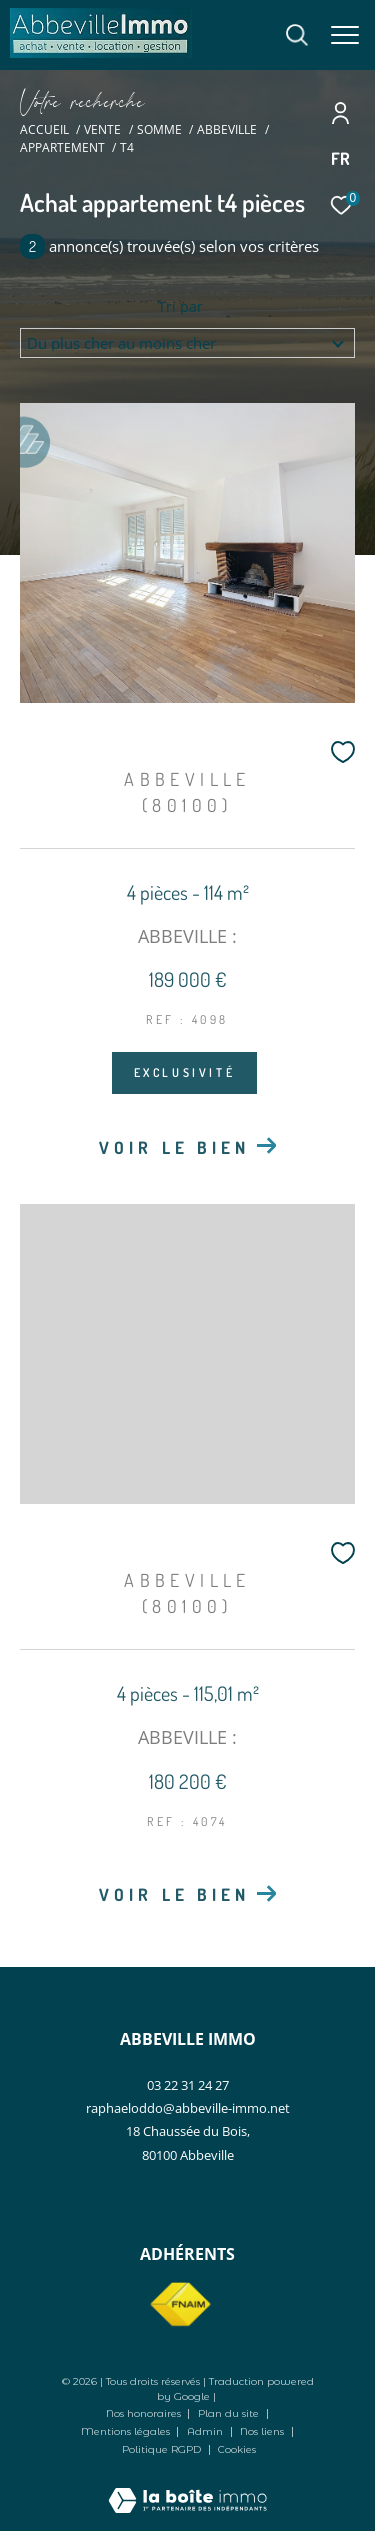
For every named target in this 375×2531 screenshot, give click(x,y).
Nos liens (263, 2431)
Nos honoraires (143, 2413)
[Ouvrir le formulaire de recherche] (297, 35)
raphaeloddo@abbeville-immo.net (188, 2108)
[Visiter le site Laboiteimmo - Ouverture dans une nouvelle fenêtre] (187, 2487)
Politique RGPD (161, 2449)
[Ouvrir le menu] (345, 35)
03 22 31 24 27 (188, 2085)
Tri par (180, 307)
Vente (102, 129)
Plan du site (230, 2413)
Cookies (237, 2450)
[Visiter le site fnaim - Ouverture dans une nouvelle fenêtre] (180, 2305)
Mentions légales (127, 2431)
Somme (159, 129)
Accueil (44, 129)
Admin (206, 2431)
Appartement (62, 147)
